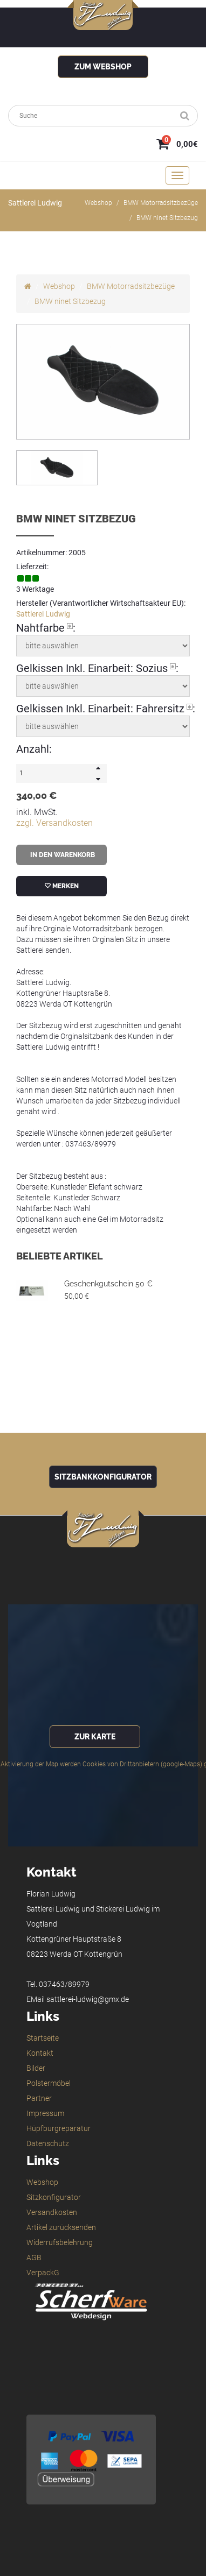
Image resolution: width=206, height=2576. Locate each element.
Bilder (35, 2068)
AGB (34, 2257)
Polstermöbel (48, 2083)
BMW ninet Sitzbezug (167, 218)
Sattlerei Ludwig (43, 614)
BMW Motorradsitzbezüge (160, 203)
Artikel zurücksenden (61, 2227)
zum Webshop (103, 66)
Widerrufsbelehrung (59, 2242)
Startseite (42, 2038)
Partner (39, 2098)
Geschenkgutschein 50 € (108, 1283)
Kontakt (39, 2053)
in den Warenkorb (62, 855)
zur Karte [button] (94, 1736)
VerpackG (42, 2272)
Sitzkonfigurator (53, 2197)
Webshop (98, 203)
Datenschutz (47, 2143)
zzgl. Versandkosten (54, 823)
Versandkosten (51, 2212)
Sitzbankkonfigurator (103, 1477)
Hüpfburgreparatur (58, 2128)
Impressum (45, 2113)
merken (61, 886)
